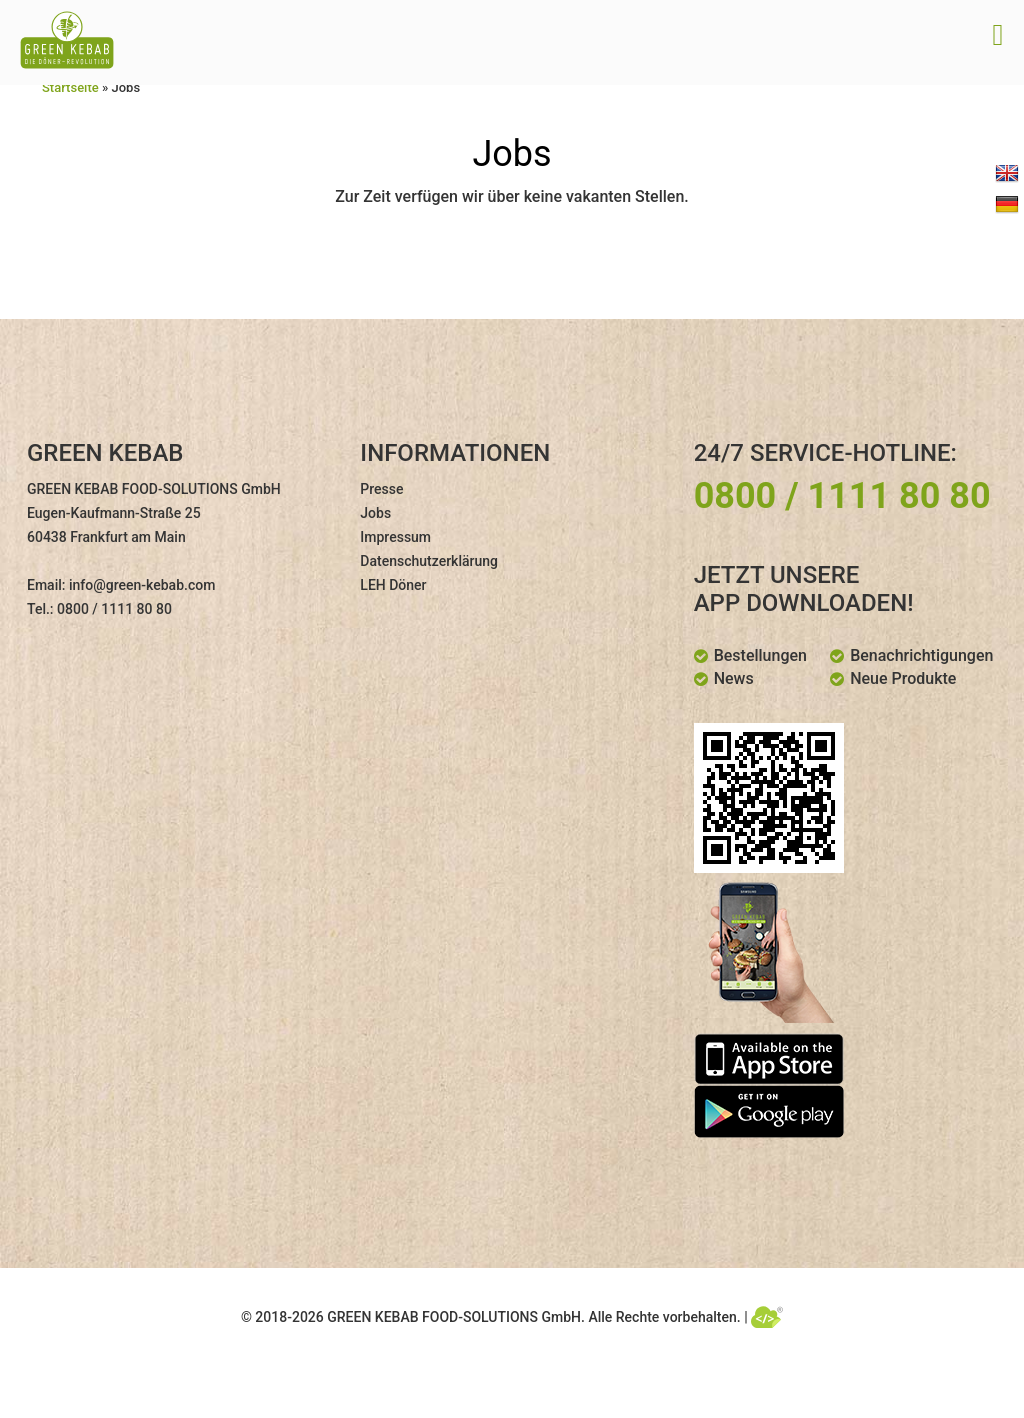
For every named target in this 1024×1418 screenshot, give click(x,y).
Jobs (375, 513)
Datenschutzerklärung (429, 561)
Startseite (70, 87)
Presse (381, 489)
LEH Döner (393, 585)
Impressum (395, 537)
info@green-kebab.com (142, 585)
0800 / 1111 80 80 (114, 609)
